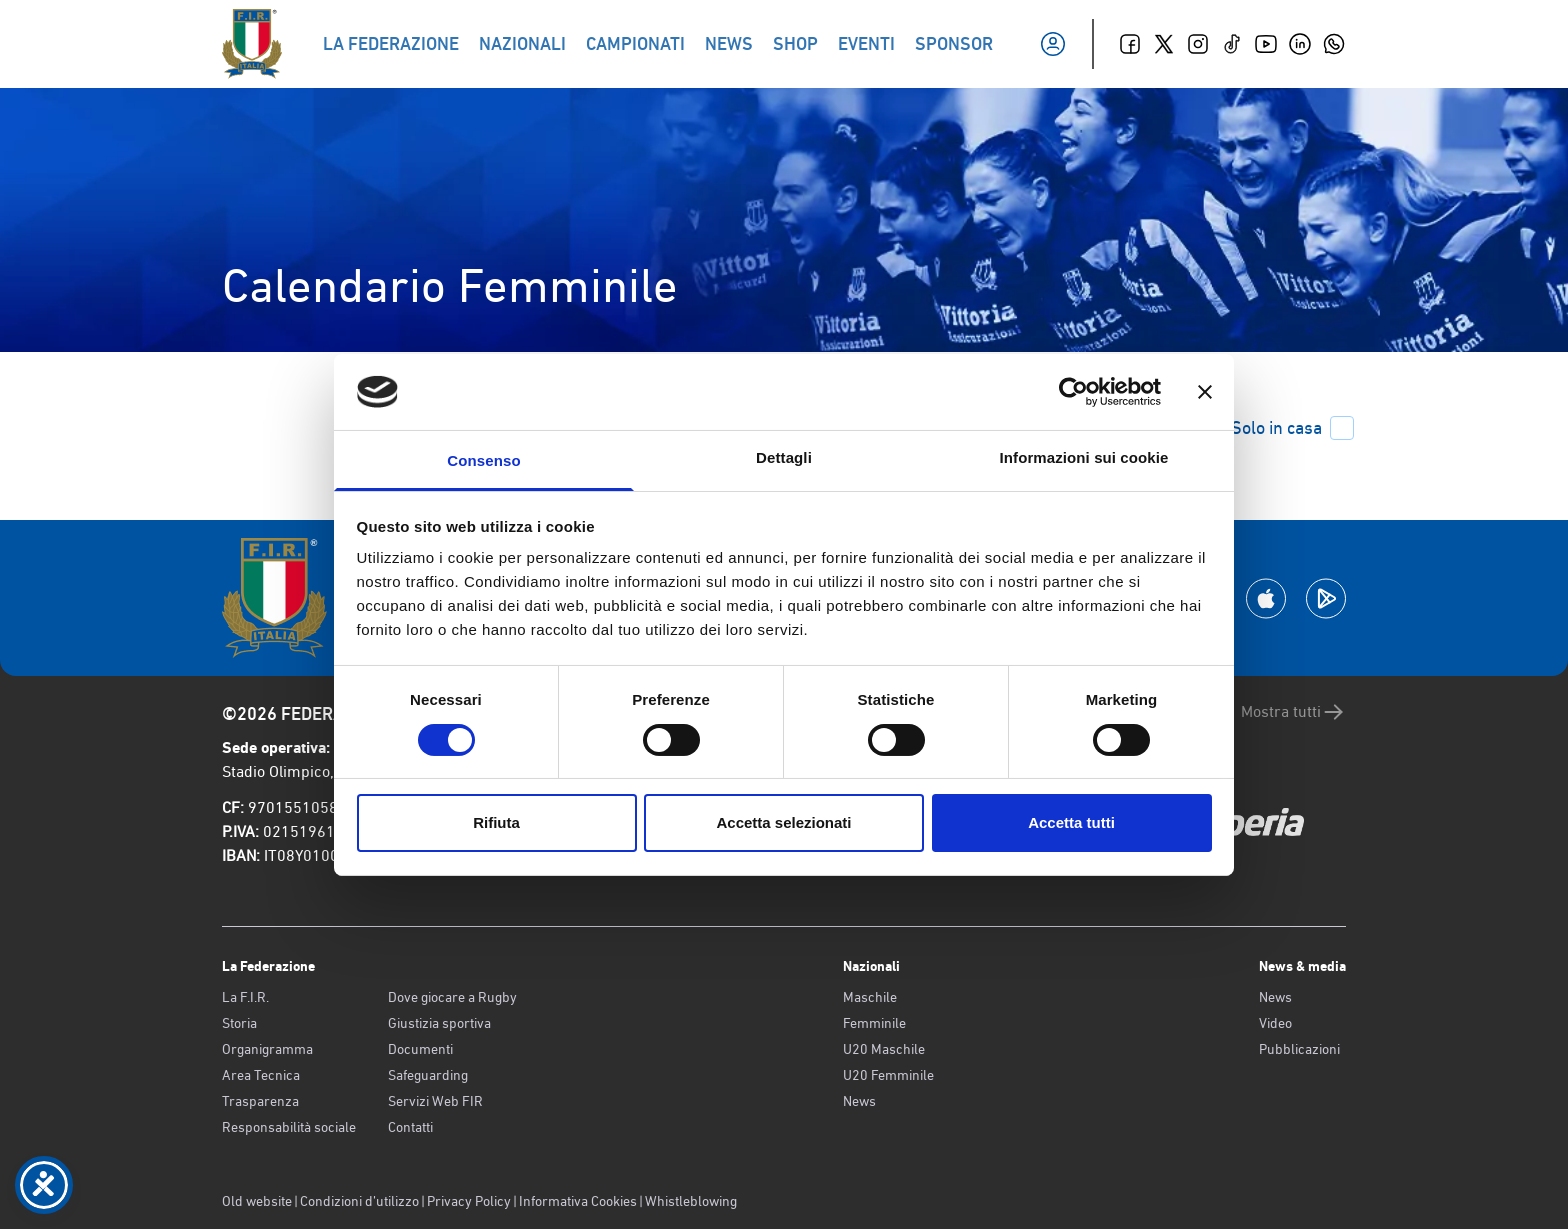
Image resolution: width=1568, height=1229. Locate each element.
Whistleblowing (691, 1201)
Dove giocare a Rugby (452, 997)
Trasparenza (260, 1101)
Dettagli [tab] (784, 457)
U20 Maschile (884, 1049)
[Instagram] (1198, 44)
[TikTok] (1232, 44)
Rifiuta (496, 822)
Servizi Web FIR (435, 1101)
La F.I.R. (245, 997)
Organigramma (267, 1049)
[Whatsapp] (1334, 44)
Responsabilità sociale (289, 1127)
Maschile (870, 997)
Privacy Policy (469, 1201)
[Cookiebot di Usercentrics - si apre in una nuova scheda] (1073, 392)
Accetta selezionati (783, 822)
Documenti (420, 1049)
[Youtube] (1266, 44)
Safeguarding (428, 1075)
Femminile (874, 1023)
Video (1275, 1023)
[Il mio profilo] (1053, 44)
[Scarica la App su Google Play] (1326, 598)
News (859, 1101)
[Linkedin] (1300, 44)
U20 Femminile (888, 1075)
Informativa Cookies (578, 1201)
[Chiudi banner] (1205, 392)
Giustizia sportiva (439, 1023)
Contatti (410, 1127)
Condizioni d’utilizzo (359, 1201)
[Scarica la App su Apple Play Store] (1266, 598)
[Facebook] (1130, 44)
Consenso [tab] (483, 460)
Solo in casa (1292, 428)
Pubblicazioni (1299, 1049)
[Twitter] (1164, 44)
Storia (239, 1023)
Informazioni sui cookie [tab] (1084, 457)
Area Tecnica (261, 1075)
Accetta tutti (1071, 822)
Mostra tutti (1293, 712)
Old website (257, 1201)
